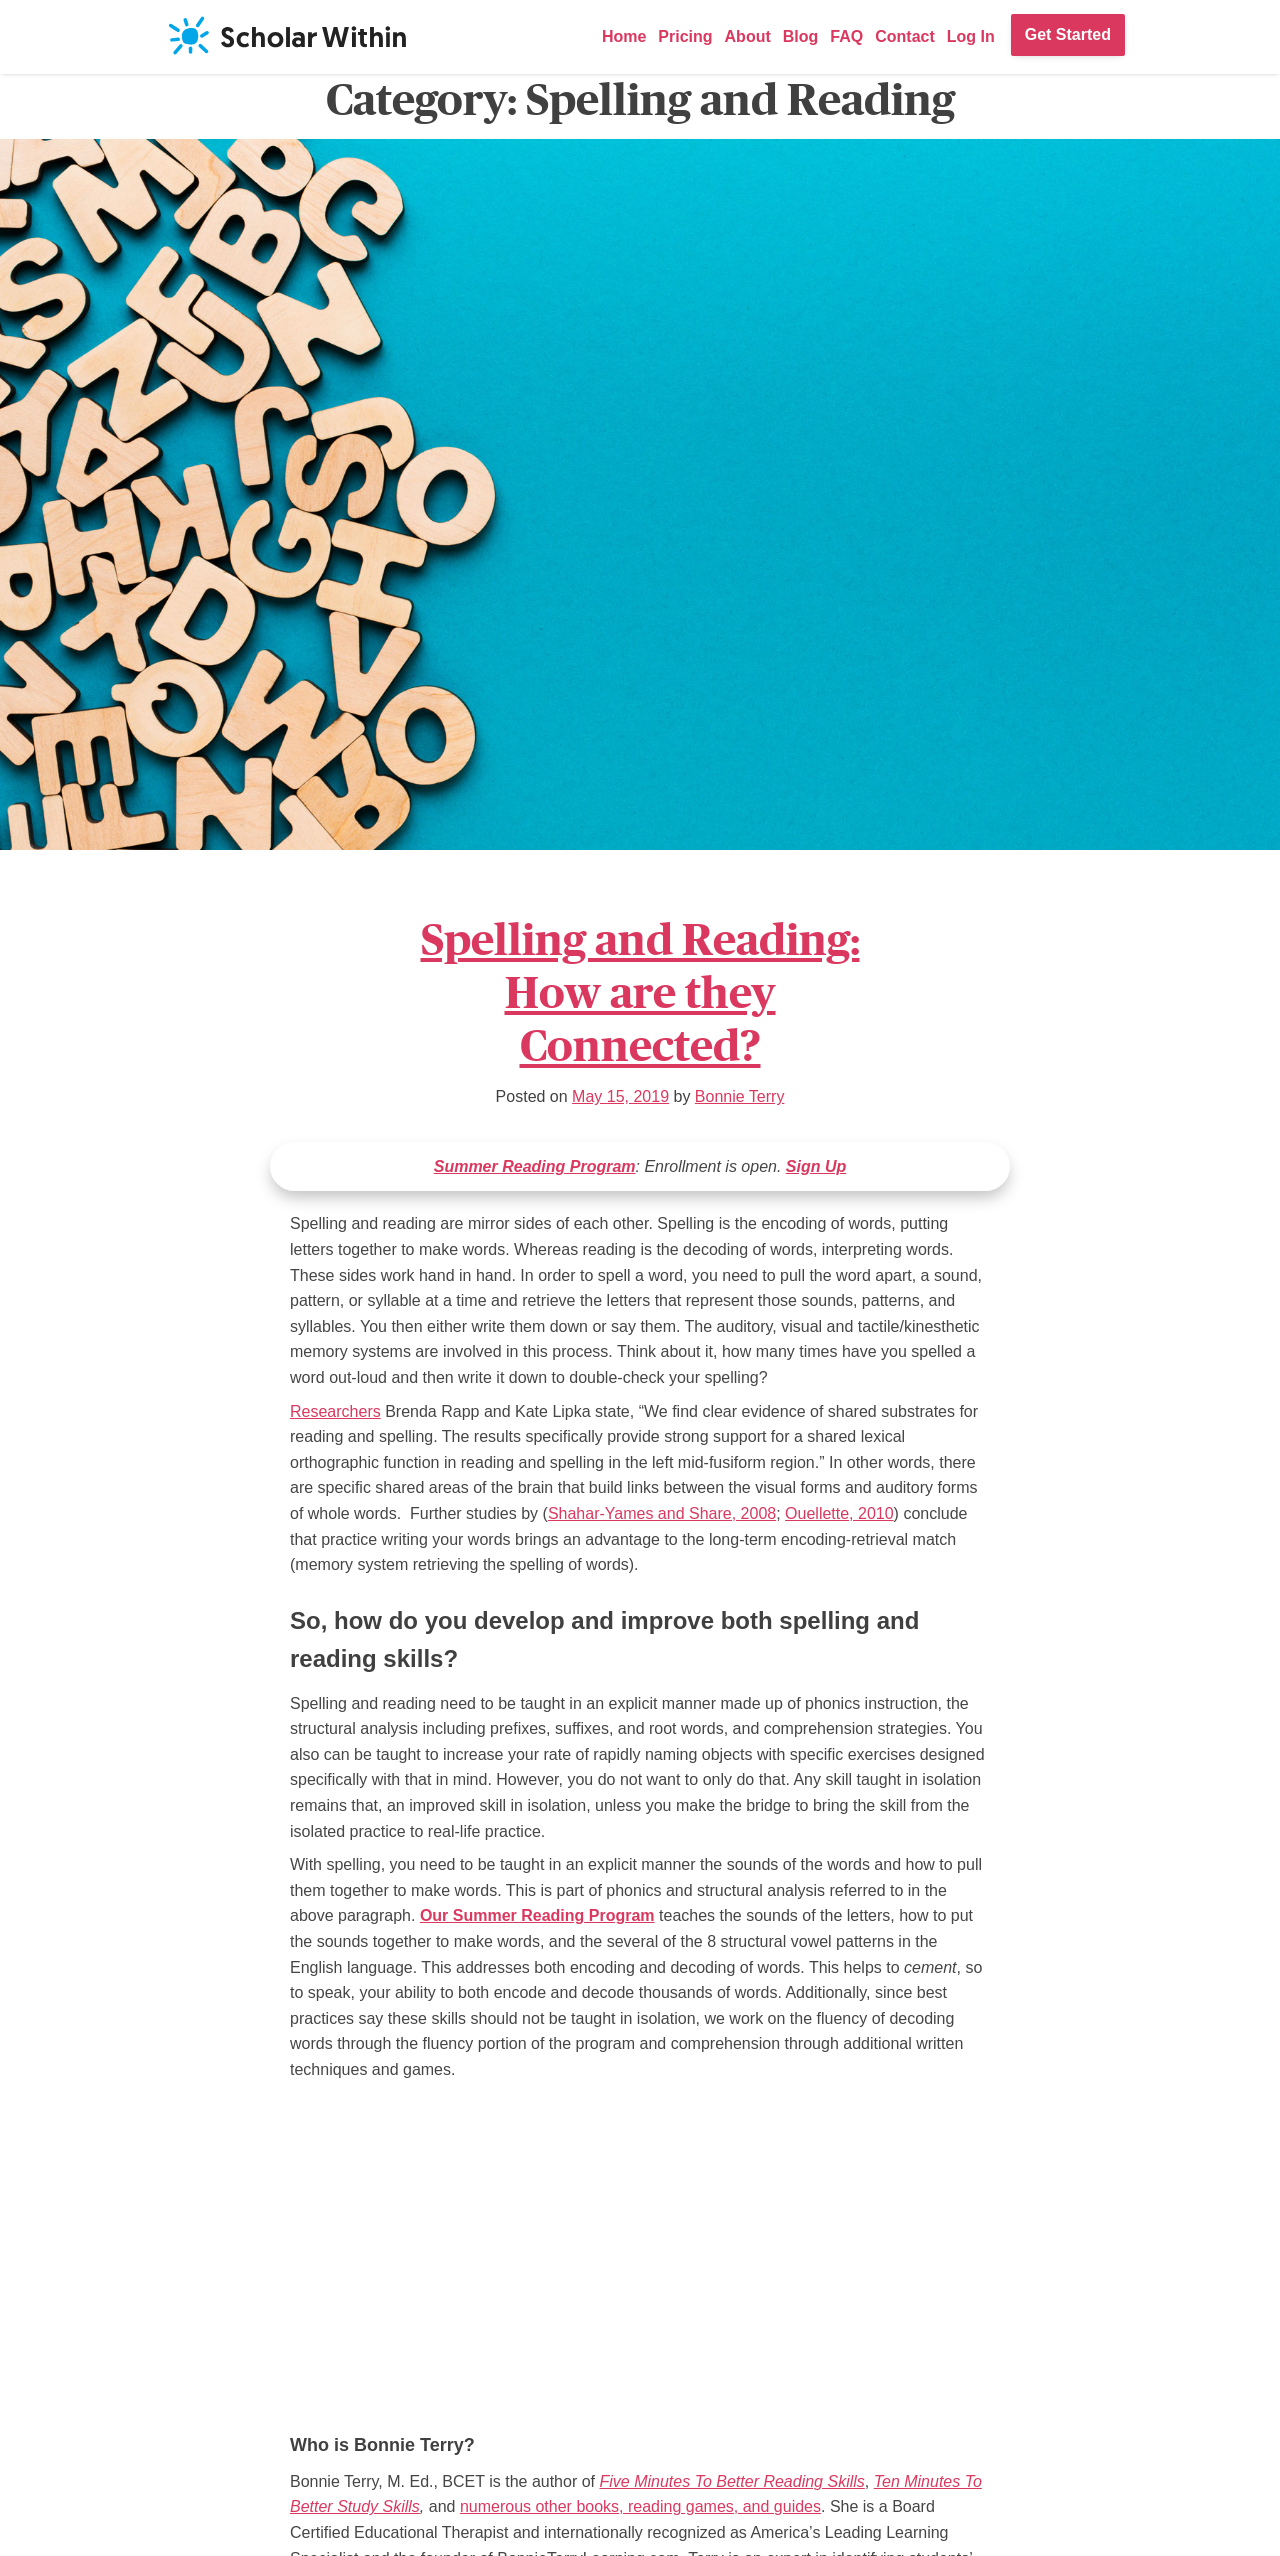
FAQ (846, 36)
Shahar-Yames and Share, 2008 (662, 1513)
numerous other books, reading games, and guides (640, 2506)
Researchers (335, 1411)
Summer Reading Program (535, 1166)
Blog (801, 36)
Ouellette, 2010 (839, 1513)
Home (624, 36)
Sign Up (816, 1166)
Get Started (1068, 34)
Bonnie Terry (740, 1096)
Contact (905, 36)
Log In (971, 36)
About (748, 36)
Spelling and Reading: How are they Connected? (640, 992)
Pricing (685, 36)
